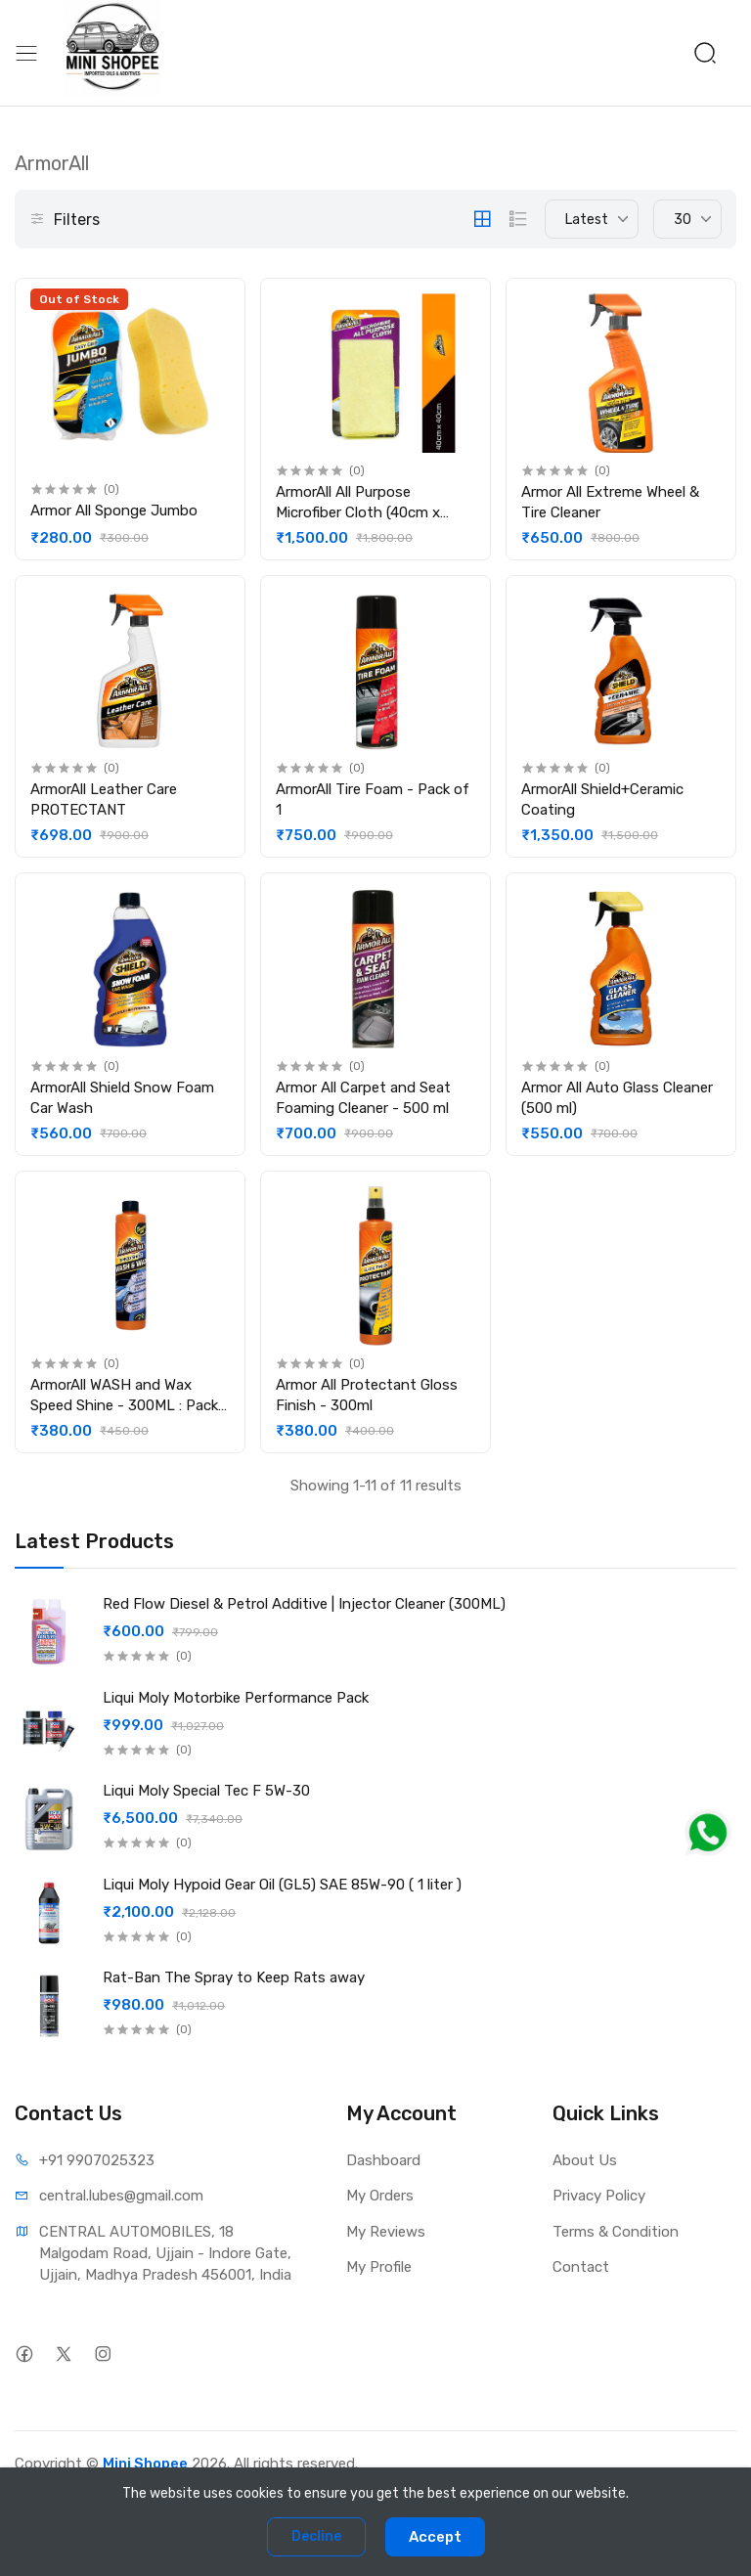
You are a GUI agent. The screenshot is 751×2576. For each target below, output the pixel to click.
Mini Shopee (145, 2463)
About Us (584, 2160)
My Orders (380, 2195)
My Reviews (385, 2232)
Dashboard (383, 2160)
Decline (316, 2536)
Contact (580, 2267)
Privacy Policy (598, 2195)
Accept (435, 2537)
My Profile (379, 2267)
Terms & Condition (615, 2232)
